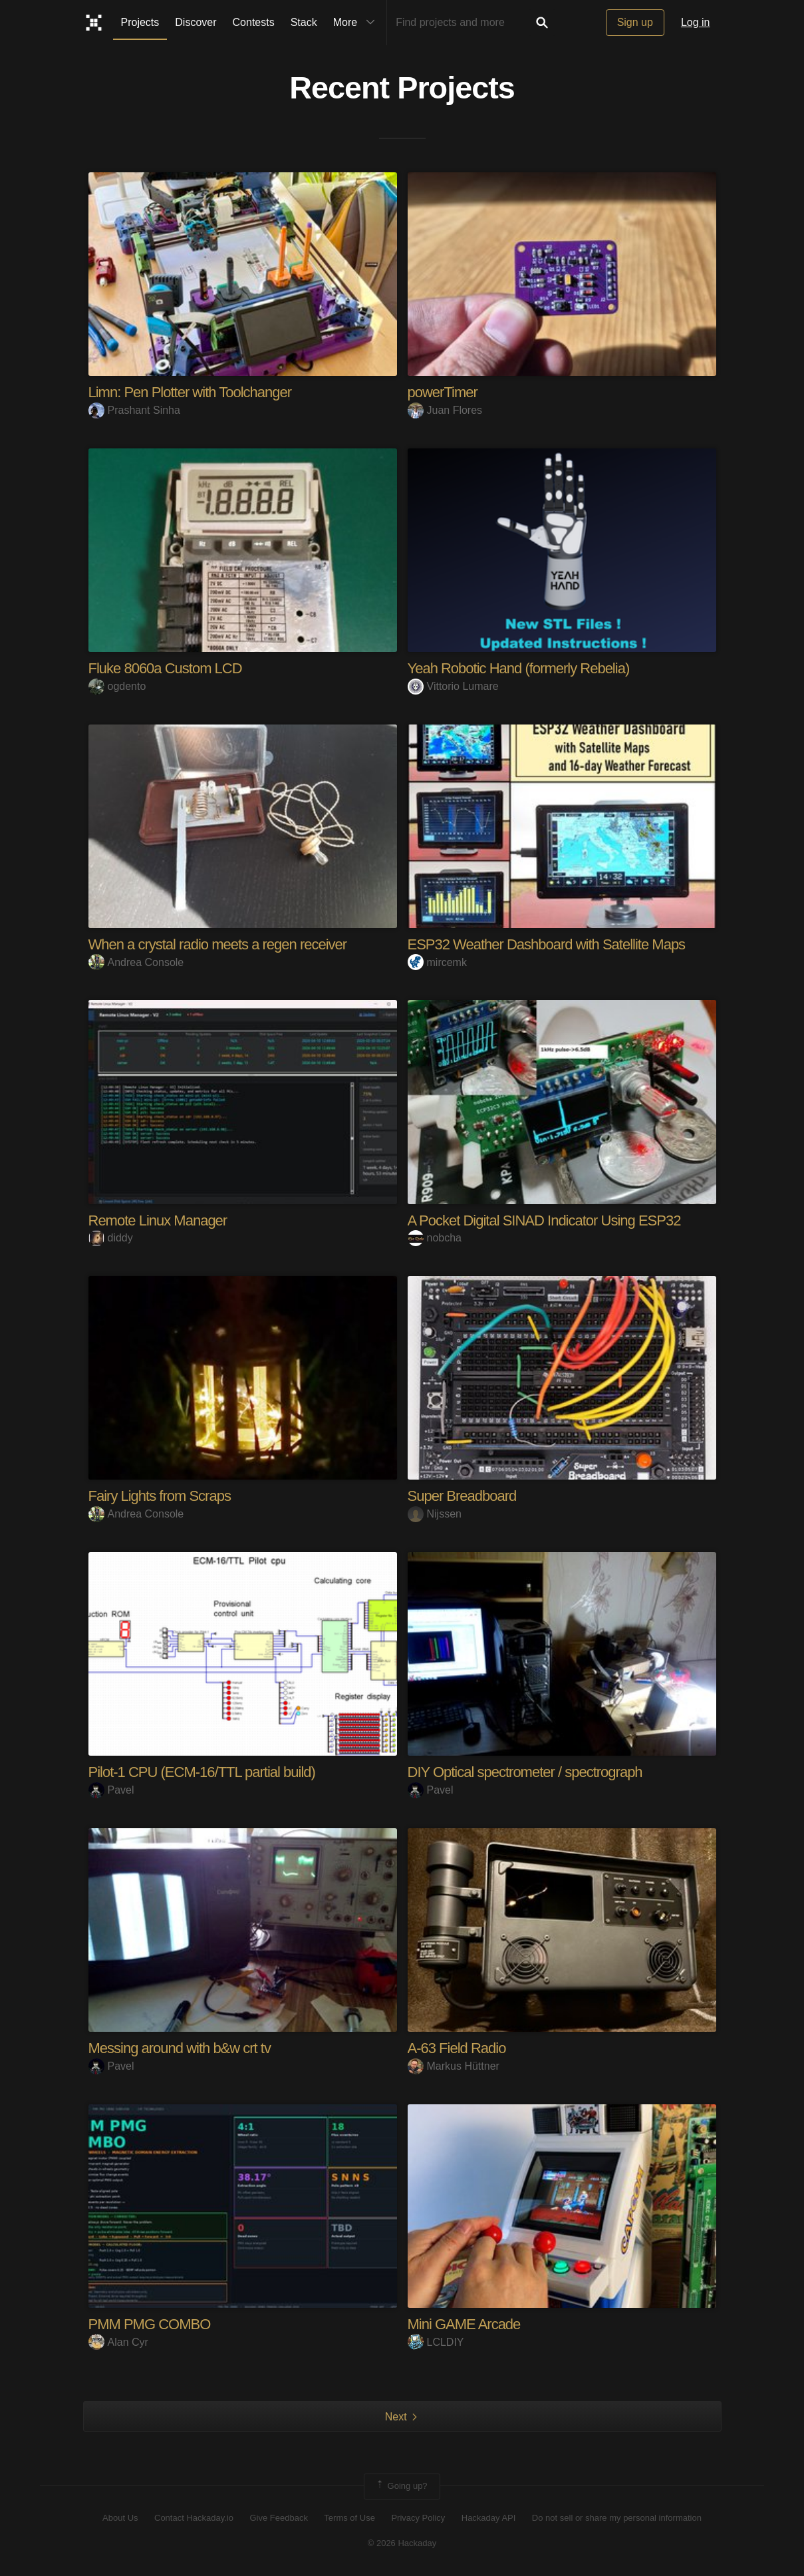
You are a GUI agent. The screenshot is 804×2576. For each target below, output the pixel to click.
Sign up (635, 22)
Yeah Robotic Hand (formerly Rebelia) (519, 668)
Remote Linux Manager (157, 1220)
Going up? (401, 2486)
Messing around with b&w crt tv (179, 2048)
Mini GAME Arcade (464, 2324)
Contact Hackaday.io (193, 2518)
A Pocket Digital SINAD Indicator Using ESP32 (544, 1220)
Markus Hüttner (453, 2066)
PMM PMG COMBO (149, 2324)
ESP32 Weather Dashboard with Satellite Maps (547, 944)
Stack (304, 22)
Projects (140, 22)
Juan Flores (445, 410)
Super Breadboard (462, 1496)
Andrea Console (136, 962)
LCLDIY (436, 2342)
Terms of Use (349, 2518)
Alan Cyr (118, 2342)
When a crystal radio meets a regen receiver (217, 944)
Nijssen (435, 1514)
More (357, 23)
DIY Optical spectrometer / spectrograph (525, 1772)
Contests (254, 22)
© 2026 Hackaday (402, 2543)
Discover (195, 22)
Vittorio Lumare (453, 686)
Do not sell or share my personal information (617, 2518)
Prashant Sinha (134, 410)
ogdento (117, 686)
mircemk (437, 962)
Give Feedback (278, 2518)
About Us (120, 2518)
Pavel (111, 1790)
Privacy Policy (418, 2518)
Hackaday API (489, 2518)
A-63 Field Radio (457, 2048)
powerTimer (442, 392)
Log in (695, 22)
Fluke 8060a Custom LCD (165, 668)
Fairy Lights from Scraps (159, 1496)
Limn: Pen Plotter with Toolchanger (190, 392)
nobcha (435, 1237)
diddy (110, 1237)
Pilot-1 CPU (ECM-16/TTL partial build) (201, 1772)
